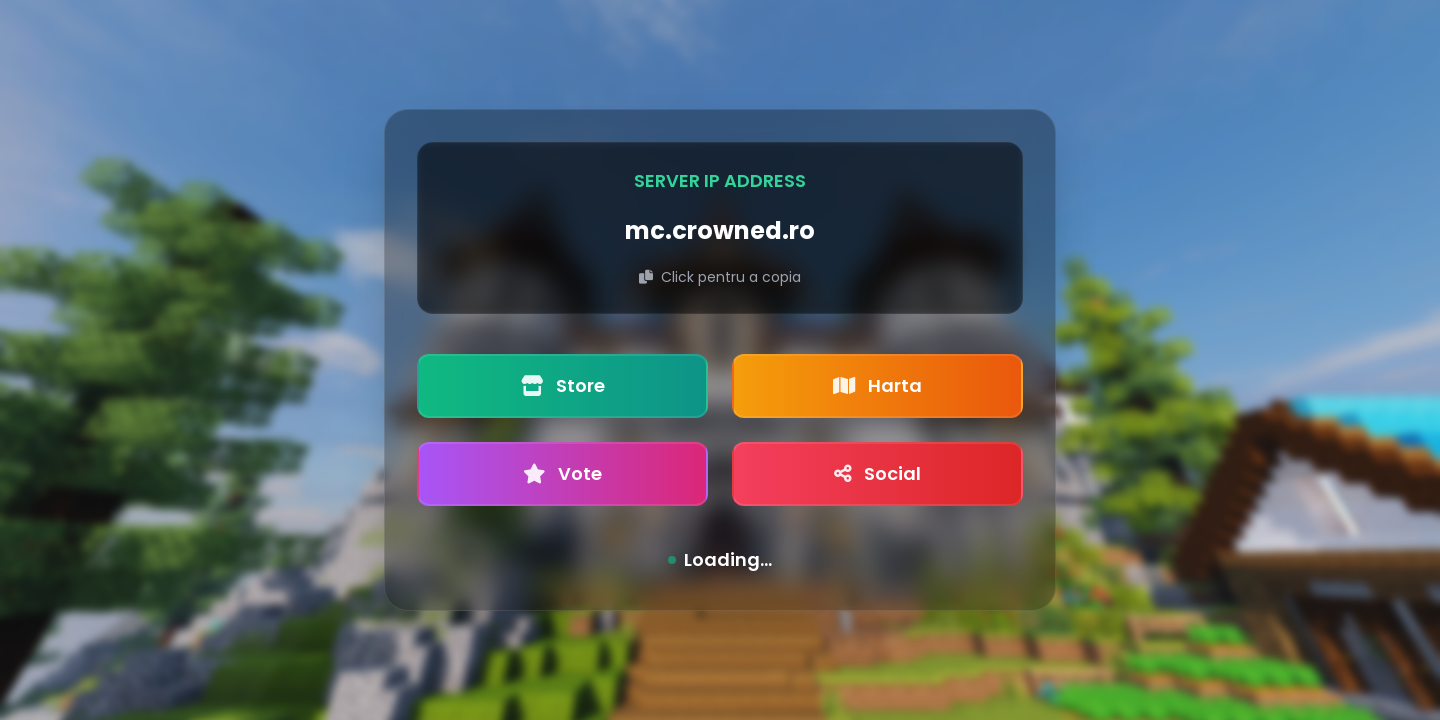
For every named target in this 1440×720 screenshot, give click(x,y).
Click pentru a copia (720, 277)
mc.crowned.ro (720, 230)
